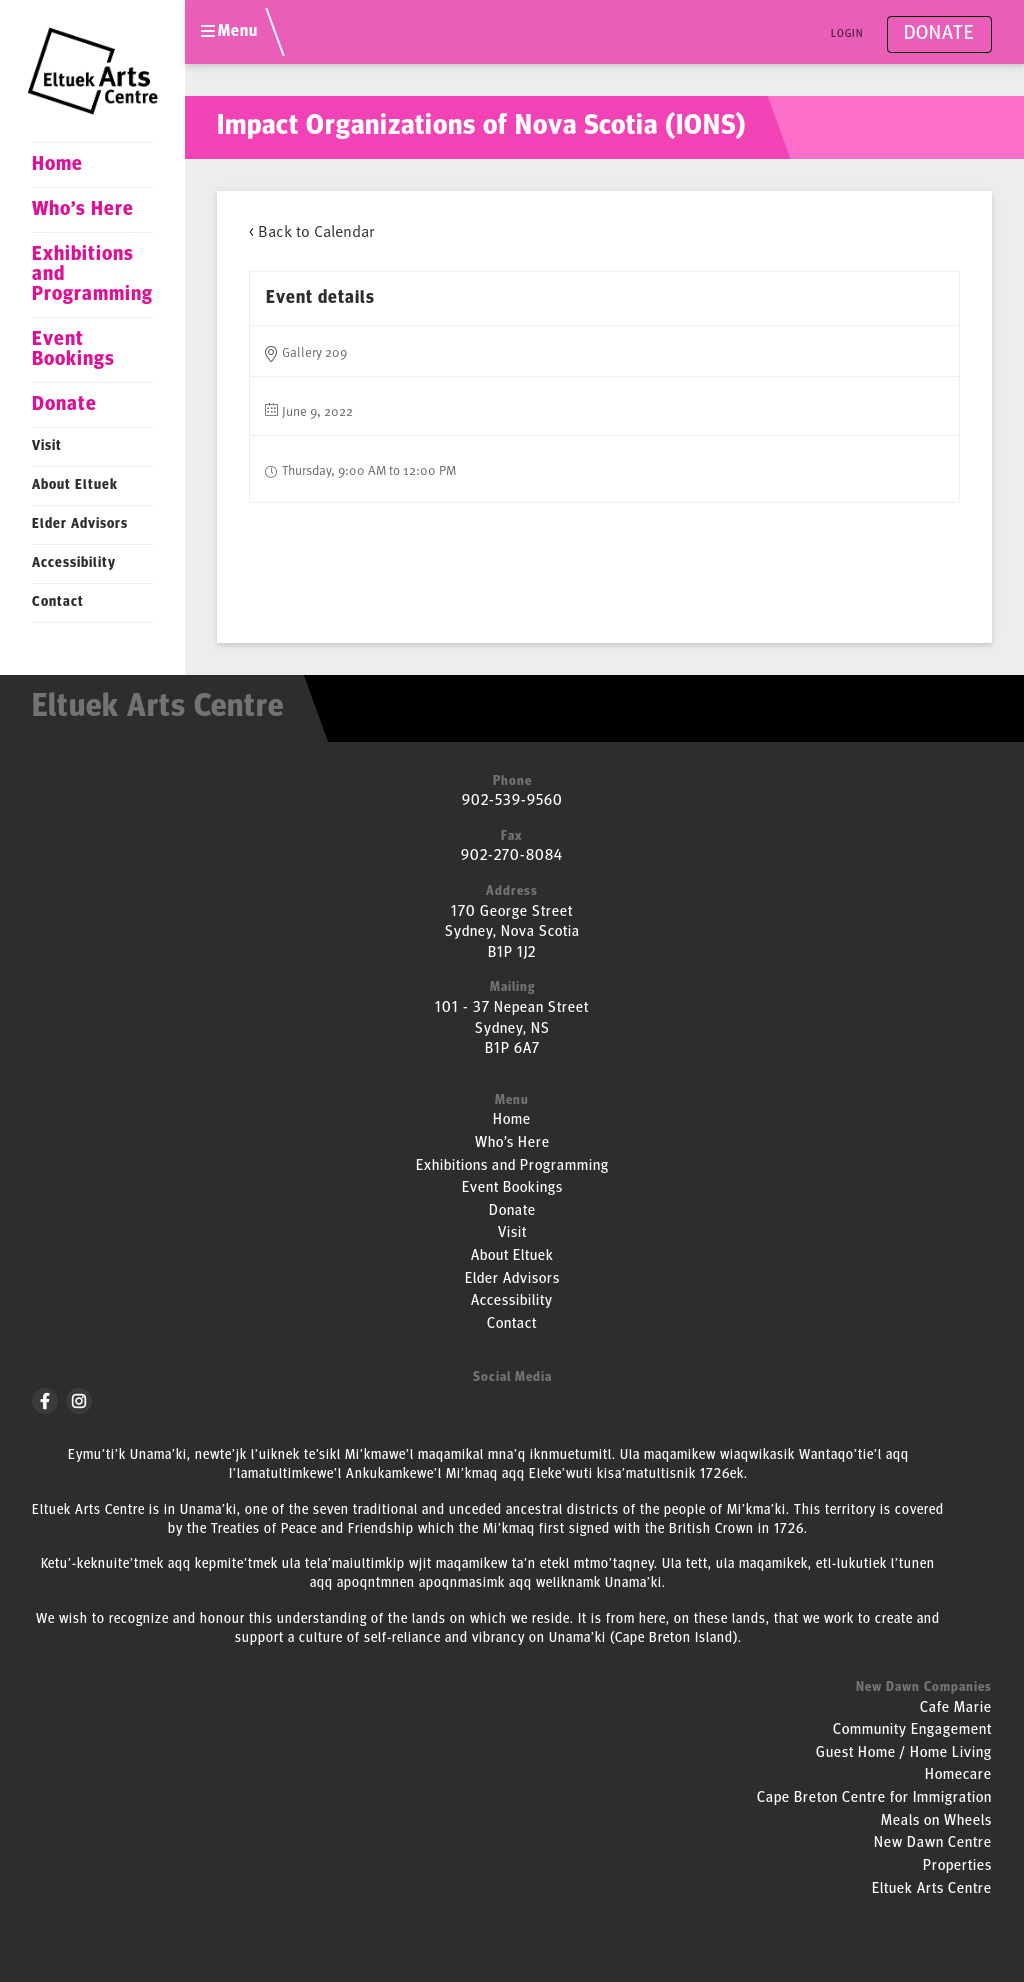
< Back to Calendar (311, 231)
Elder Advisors (80, 524)
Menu (229, 32)
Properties (957, 1866)
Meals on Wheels (936, 1821)
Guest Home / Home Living (904, 1753)
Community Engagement (912, 1730)
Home (57, 165)
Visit (47, 446)
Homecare (958, 1775)
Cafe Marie (956, 1708)
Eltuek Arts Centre (932, 1889)
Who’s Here (83, 210)
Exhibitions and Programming (92, 275)
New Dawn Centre (933, 1843)
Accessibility (74, 563)
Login (847, 34)
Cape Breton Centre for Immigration (874, 1798)
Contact (58, 602)
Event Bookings (73, 350)
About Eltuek (75, 485)
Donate (64, 405)
